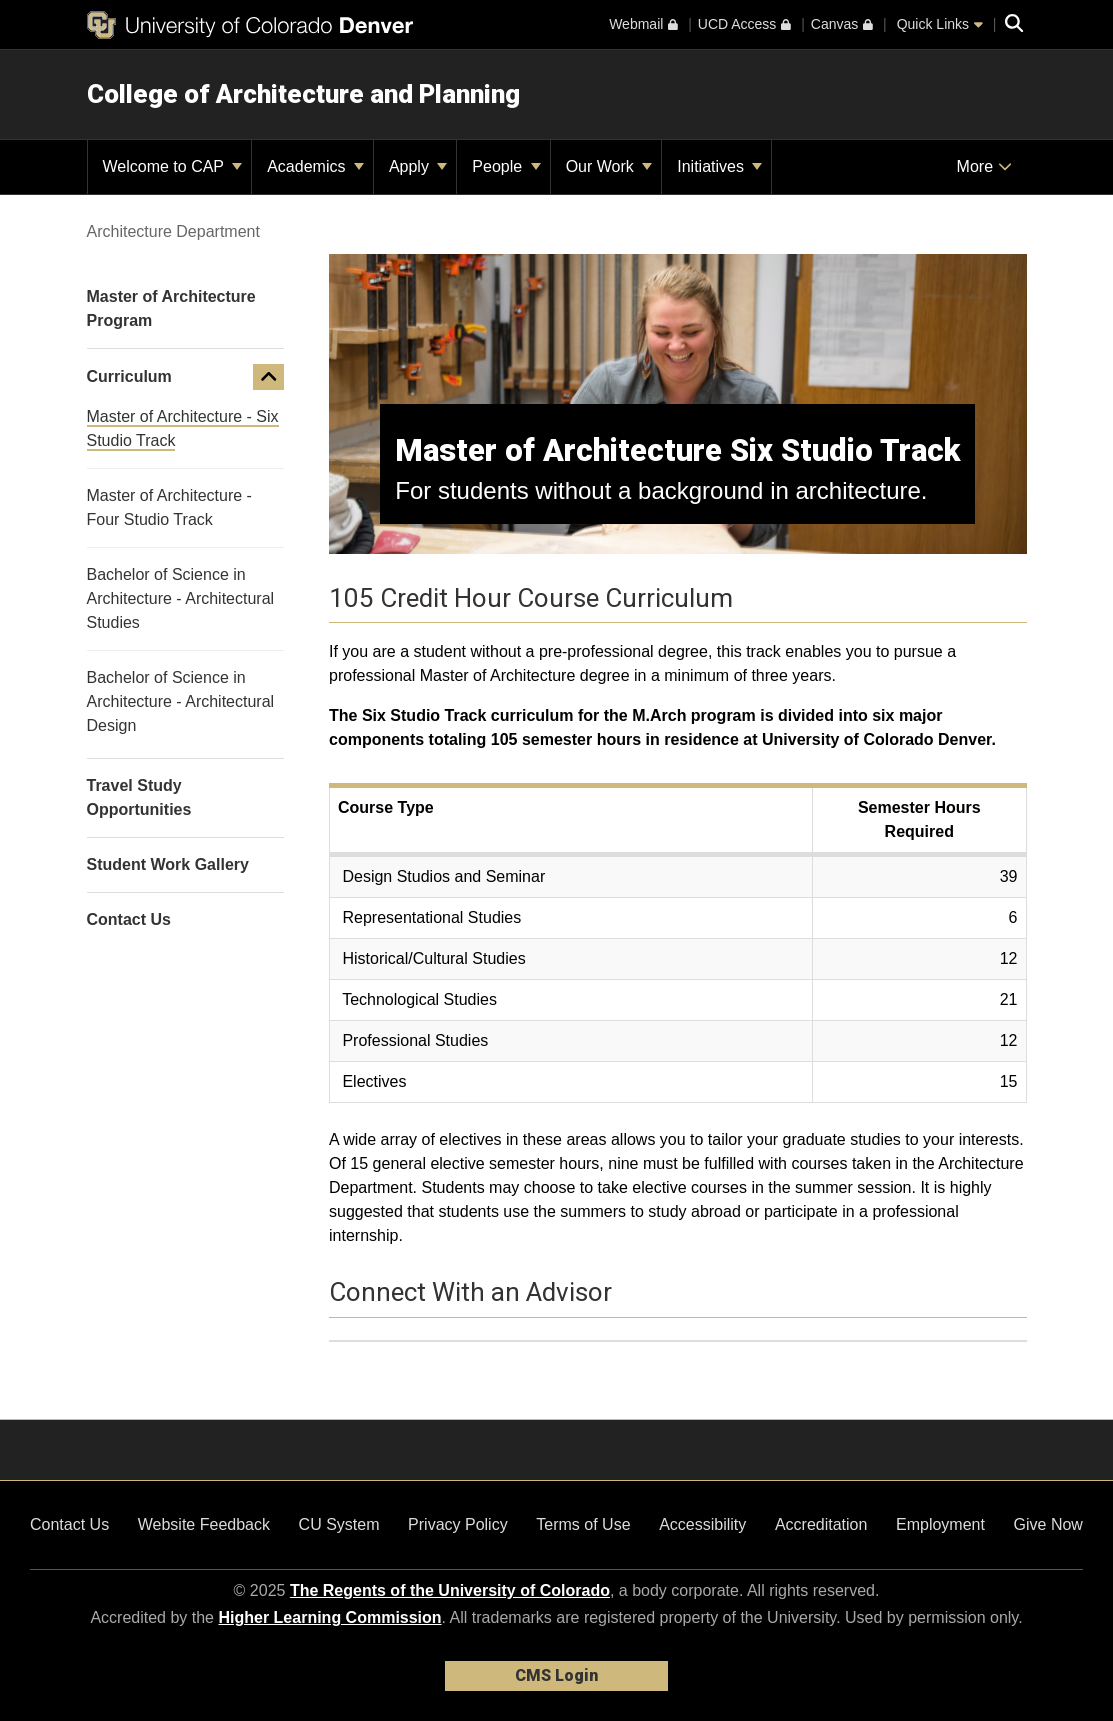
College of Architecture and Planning (303, 94)
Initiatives (719, 166)
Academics (315, 166)
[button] (269, 377)
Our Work (609, 166)
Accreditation (821, 1524)
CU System (339, 1524)
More (984, 166)
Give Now (1048, 1524)
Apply (418, 166)
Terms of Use (583, 1524)
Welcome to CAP (173, 166)
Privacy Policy (458, 1524)
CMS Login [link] (556, 1675)
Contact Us (69, 1524)
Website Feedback (204, 1524)
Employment (940, 1524)
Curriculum (129, 376)
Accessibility (702, 1524)
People (506, 166)
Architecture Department (173, 231)
